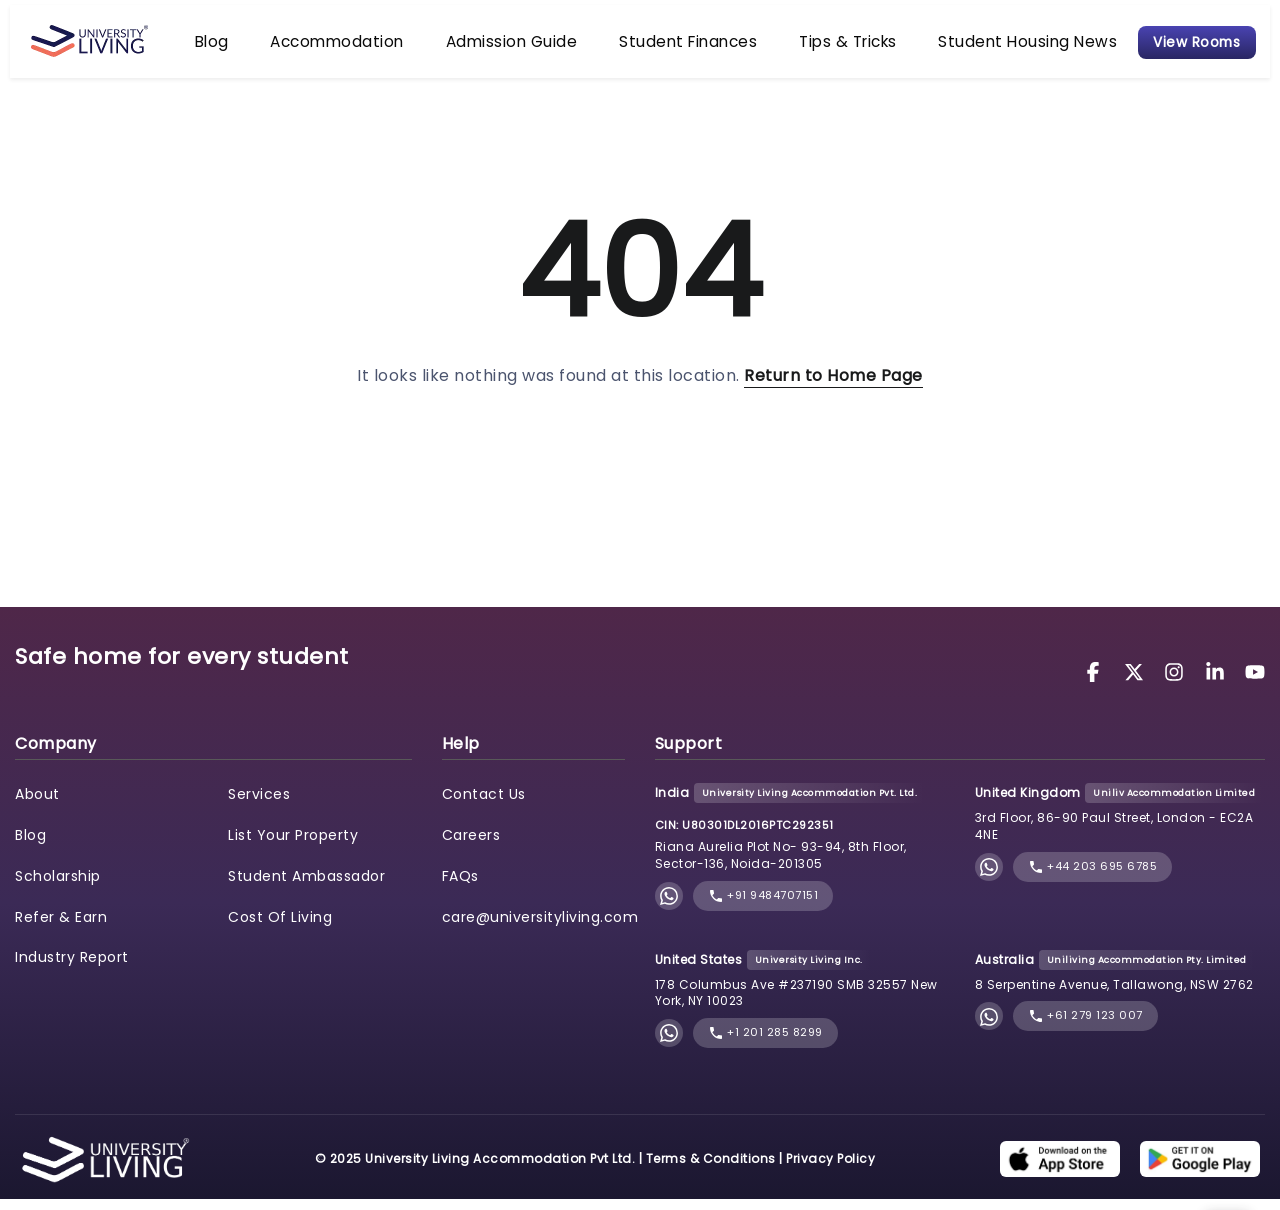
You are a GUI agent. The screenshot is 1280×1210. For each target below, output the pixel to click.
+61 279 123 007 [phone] (1085, 1027)
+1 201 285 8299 (765, 1044)
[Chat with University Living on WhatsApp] (669, 906)
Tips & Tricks (809, 46)
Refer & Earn (61, 928)
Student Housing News (954, 46)
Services (259, 805)
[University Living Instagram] (1177, 682)
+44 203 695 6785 (1093, 877)
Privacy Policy (830, 1169)
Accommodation (395, 46)
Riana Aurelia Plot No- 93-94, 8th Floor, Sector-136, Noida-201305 (781, 866)
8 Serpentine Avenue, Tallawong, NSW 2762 (1114, 995)
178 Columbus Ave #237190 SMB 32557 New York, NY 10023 (796, 1004)
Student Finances (681, 46)
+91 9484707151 (763, 906)
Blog (295, 46)
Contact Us (484, 805)
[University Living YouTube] (1255, 682)
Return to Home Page (833, 386)
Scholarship (58, 887)
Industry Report (72, 969)
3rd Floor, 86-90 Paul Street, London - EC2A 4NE (1114, 838)
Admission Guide (538, 46)
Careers (471, 846)
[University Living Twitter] (1137, 682)
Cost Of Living (280, 928)
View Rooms (1187, 46)
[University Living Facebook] (1096, 682)
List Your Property (293, 846)
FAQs (460, 887)
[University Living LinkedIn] (1218, 682)
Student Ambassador (306, 887)
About (37, 805)
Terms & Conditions (711, 1169)
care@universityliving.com (540, 928)
